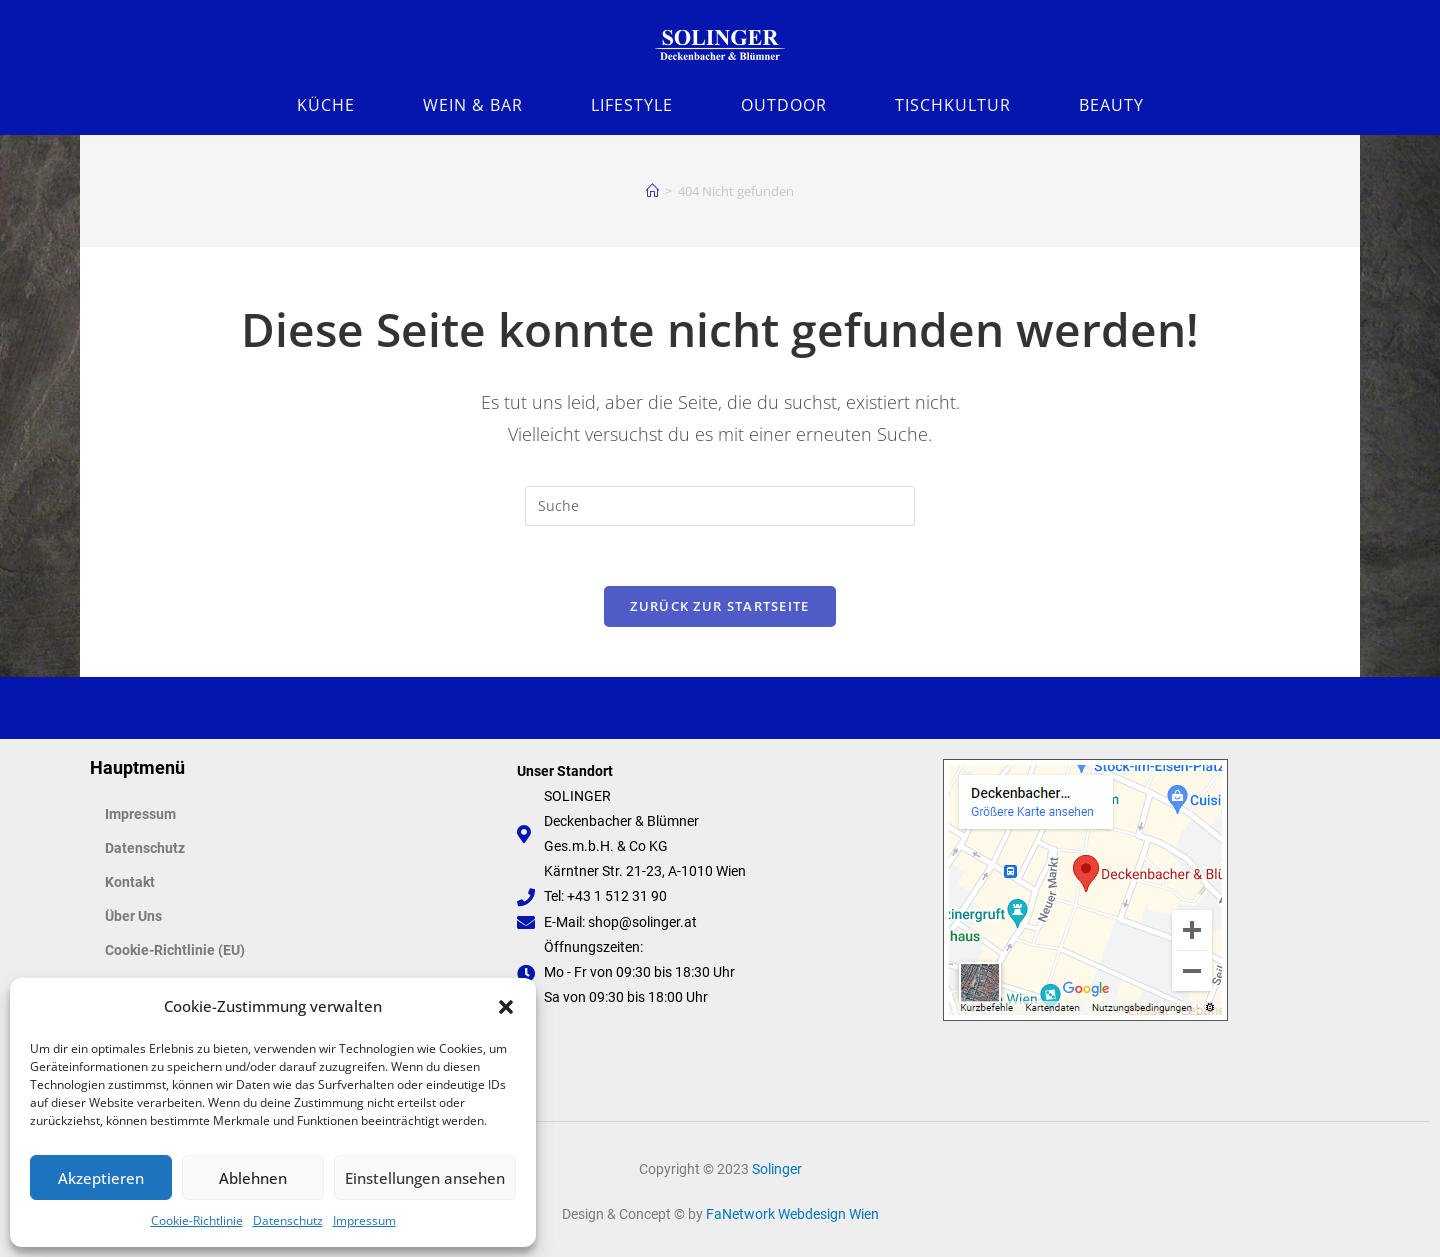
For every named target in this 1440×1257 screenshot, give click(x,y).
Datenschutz (288, 1220)
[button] (506, 1007)
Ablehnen (253, 1178)
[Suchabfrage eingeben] (720, 506)
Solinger (777, 1169)
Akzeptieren (101, 1178)
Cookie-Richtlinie (197, 1220)
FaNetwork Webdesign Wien (792, 1214)
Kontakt (130, 882)
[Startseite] (652, 191)
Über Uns (133, 916)
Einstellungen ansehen (425, 1178)
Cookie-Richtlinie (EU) (175, 950)
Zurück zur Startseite (719, 606)
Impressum (364, 1220)
